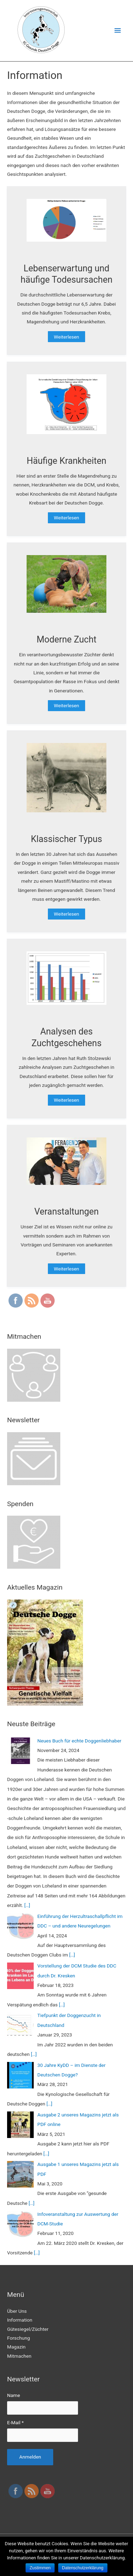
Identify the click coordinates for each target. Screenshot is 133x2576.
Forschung (18, 2338)
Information (19, 2320)
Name (13, 2395)
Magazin (16, 2347)
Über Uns (17, 2311)
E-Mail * (15, 2422)
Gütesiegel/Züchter (28, 2329)
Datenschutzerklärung (83, 2567)
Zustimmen (39, 2567)
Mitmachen (19, 2356)
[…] (27, 1905)
